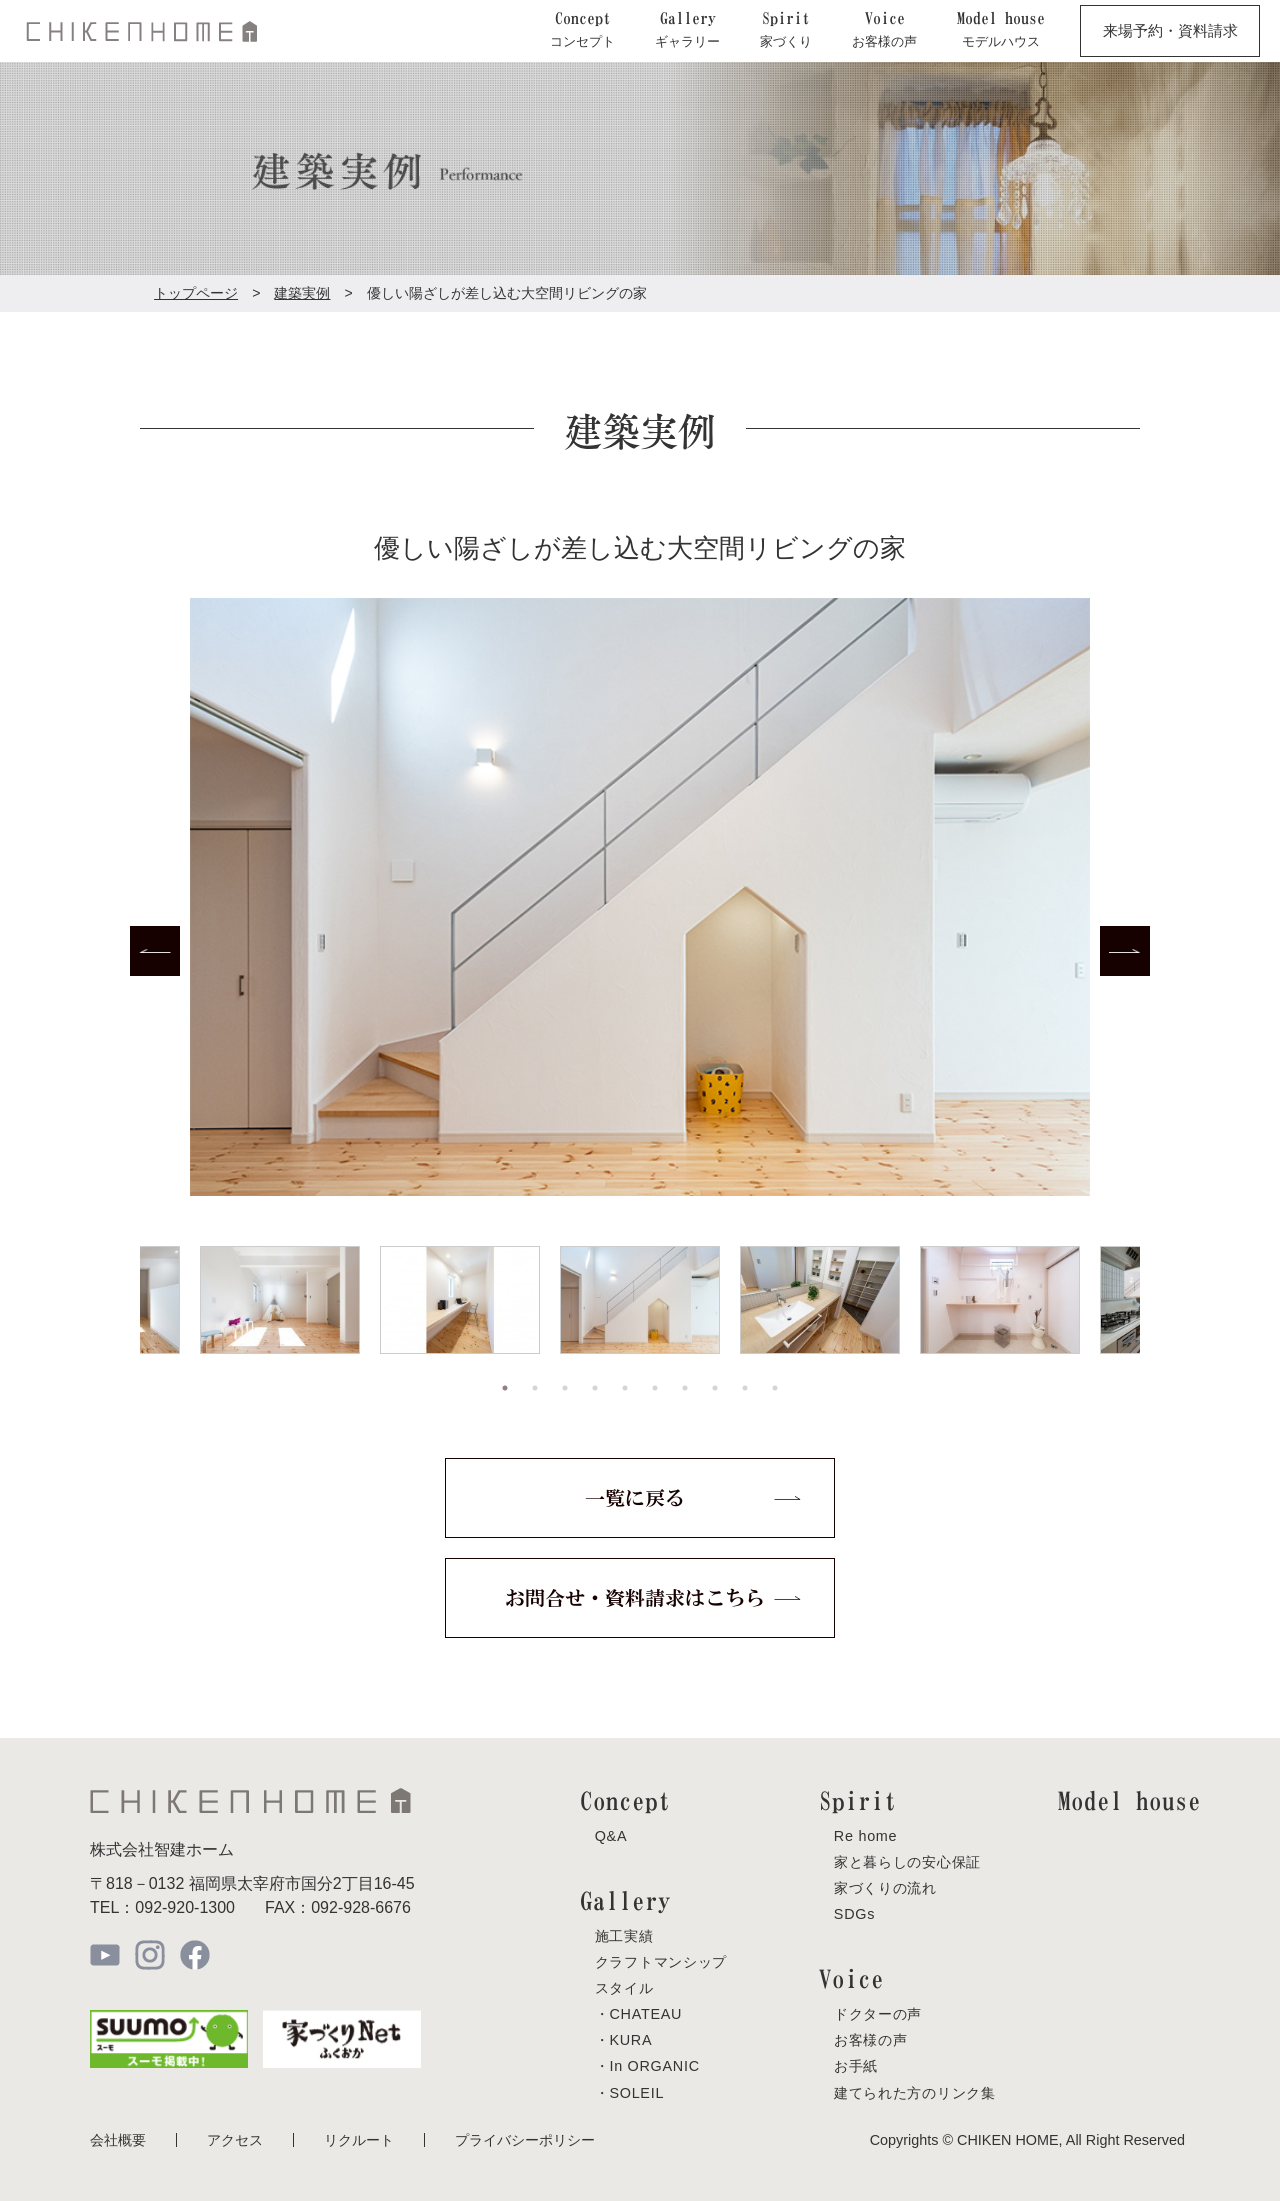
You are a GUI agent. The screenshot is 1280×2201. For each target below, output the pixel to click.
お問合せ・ (655, 1598)
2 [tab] (535, 1388)
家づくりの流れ (885, 1888)
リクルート (359, 2140)
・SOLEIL (629, 2093)
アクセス (235, 2140)
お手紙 (856, 2066)
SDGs (854, 1914)
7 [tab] (685, 1388)
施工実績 (624, 1936)
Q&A (611, 1836)
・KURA (624, 2040)
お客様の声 (871, 2040)
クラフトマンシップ (661, 1962)
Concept (625, 1801)
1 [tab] (505, 1388)
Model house (1129, 1801)
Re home (865, 1836)
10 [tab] (775, 1388)
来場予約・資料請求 (1170, 30)
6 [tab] (655, 1388)
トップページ (196, 293)
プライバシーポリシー (525, 2140)
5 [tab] (625, 1388)
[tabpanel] (640, 1299)
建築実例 (302, 293)
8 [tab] (715, 1388)
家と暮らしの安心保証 (907, 1862)
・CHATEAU (638, 2014)
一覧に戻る (695, 1498)
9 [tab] (745, 1388)
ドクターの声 (878, 2014)
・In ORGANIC (647, 2066)
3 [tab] (565, 1388)
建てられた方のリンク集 (915, 2093)
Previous (155, 951)
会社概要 (118, 2140)
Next (1125, 951)
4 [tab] (595, 1388)
